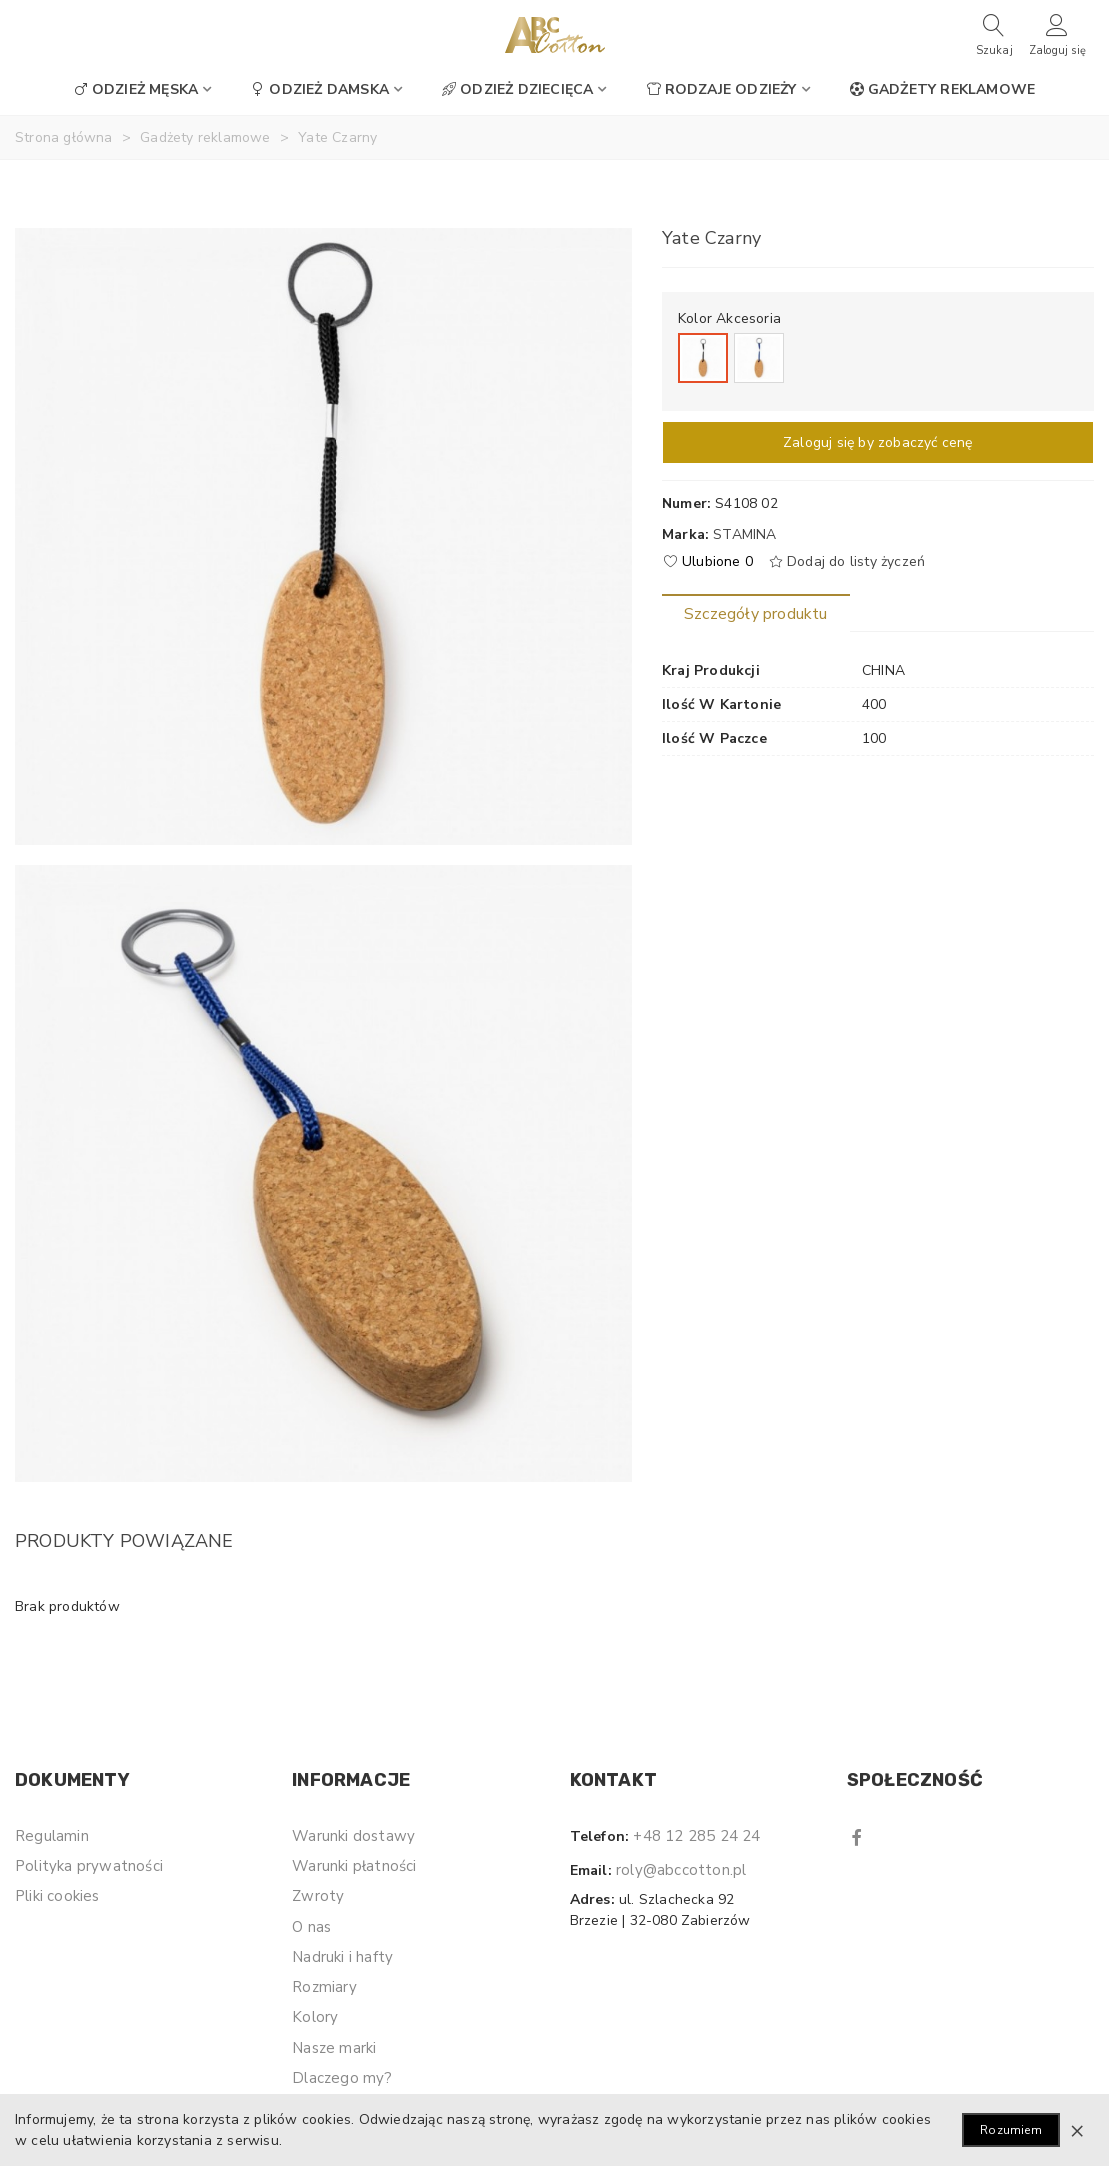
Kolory (315, 2017)
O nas (311, 1927)
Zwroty (318, 1896)
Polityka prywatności (89, 1866)
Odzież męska (136, 89)
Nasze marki (334, 2048)
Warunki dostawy (353, 1836)
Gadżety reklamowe (942, 89)
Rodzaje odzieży (722, 89)
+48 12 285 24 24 (696, 1836)
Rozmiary (324, 1987)
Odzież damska (320, 89)
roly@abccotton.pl (681, 1870)
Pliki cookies (57, 1896)
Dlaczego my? (342, 2078)
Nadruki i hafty (342, 1957)
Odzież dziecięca (517, 89)
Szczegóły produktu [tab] (756, 614)
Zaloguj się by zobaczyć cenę (878, 442)
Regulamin (52, 1836)
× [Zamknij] (1077, 2130)
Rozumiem (1011, 2130)
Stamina (744, 534)
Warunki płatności (354, 1866)
